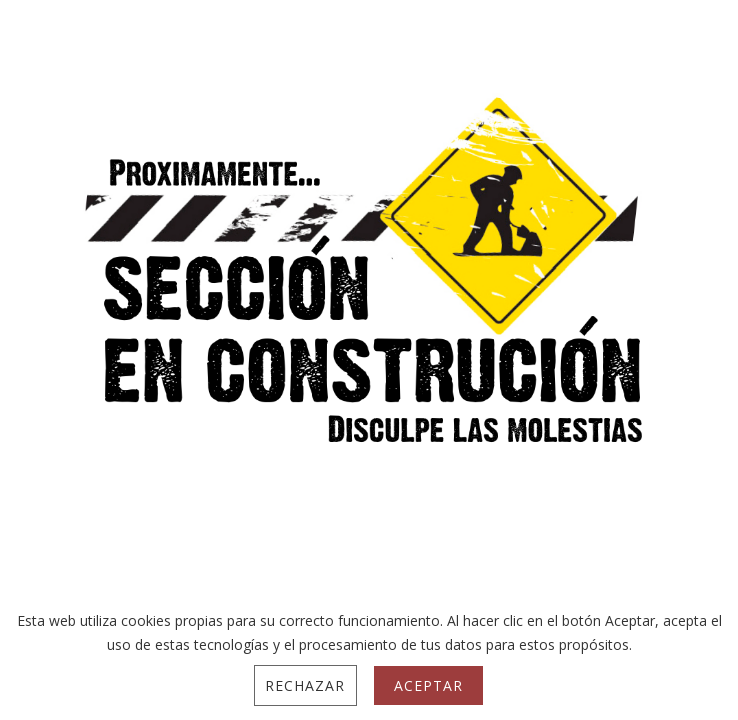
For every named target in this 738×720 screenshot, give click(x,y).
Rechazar (305, 685)
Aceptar (428, 685)
